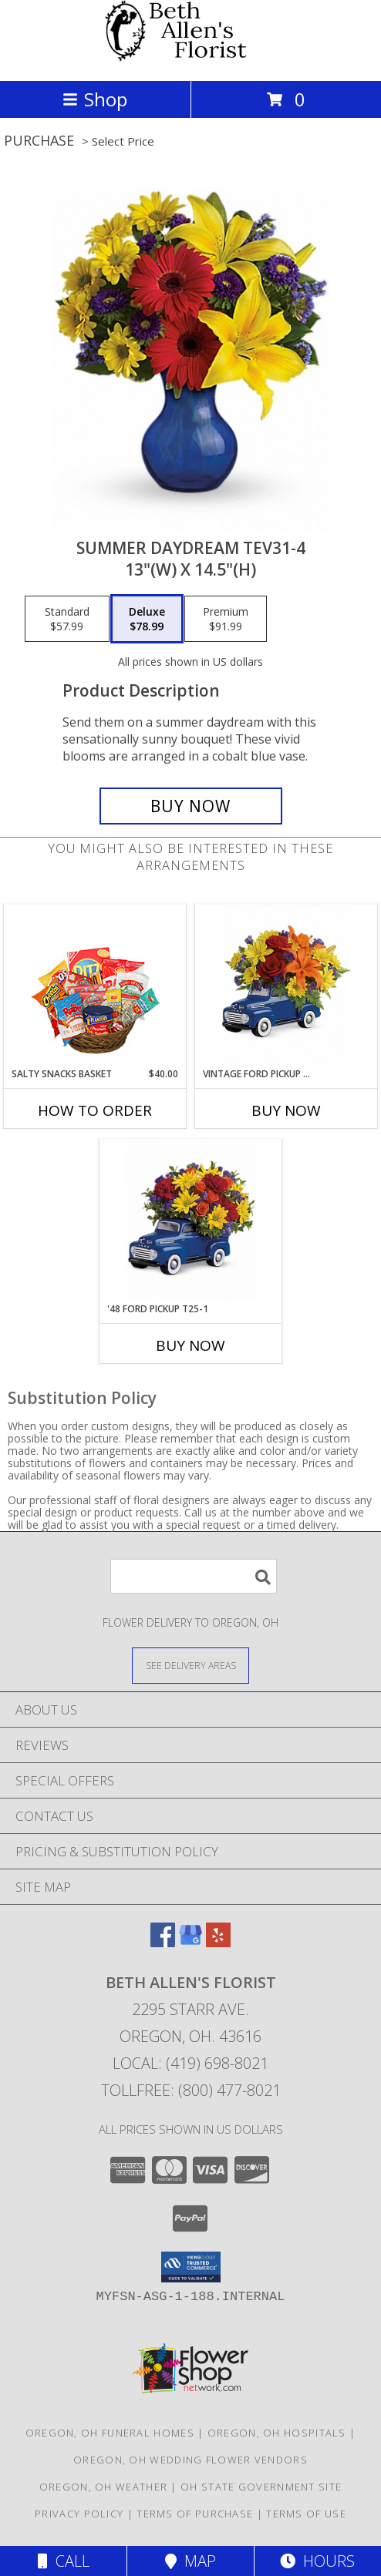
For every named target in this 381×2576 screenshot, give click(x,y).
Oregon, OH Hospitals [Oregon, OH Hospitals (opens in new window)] (276, 2433)
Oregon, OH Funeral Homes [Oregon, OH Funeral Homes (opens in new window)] (109, 2433)
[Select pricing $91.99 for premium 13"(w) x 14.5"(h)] (225, 618)
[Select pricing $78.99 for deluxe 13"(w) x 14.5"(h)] (147, 618)
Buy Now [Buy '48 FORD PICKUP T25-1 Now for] (190, 1345)
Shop (94, 99)
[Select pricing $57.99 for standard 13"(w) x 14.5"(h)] (67, 618)
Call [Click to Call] (63, 2561)
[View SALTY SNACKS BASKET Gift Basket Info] (95, 986)
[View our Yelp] (218, 1942)
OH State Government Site (261, 2487)
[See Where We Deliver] (190, 1664)
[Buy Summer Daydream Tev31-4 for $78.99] (190, 806)
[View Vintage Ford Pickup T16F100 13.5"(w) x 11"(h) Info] (286, 985)
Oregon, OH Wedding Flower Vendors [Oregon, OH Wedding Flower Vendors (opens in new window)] (190, 2460)
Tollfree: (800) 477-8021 (191, 2090)
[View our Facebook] (162, 1942)
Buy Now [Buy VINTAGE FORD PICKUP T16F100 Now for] (286, 1110)
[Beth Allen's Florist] (190, 58)
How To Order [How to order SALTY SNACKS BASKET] (95, 1110)
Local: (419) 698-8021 (190, 2063)
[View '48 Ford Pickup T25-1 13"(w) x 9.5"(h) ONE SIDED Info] (190, 1220)
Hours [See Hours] (317, 2561)
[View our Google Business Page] (190, 1942)
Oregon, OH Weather (103, 2487)
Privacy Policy (79, 2514)
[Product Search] (193, 1576)
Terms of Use (306, 2514)
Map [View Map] (190, 2561)
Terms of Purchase (195, 2514)
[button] (191, 2267)
